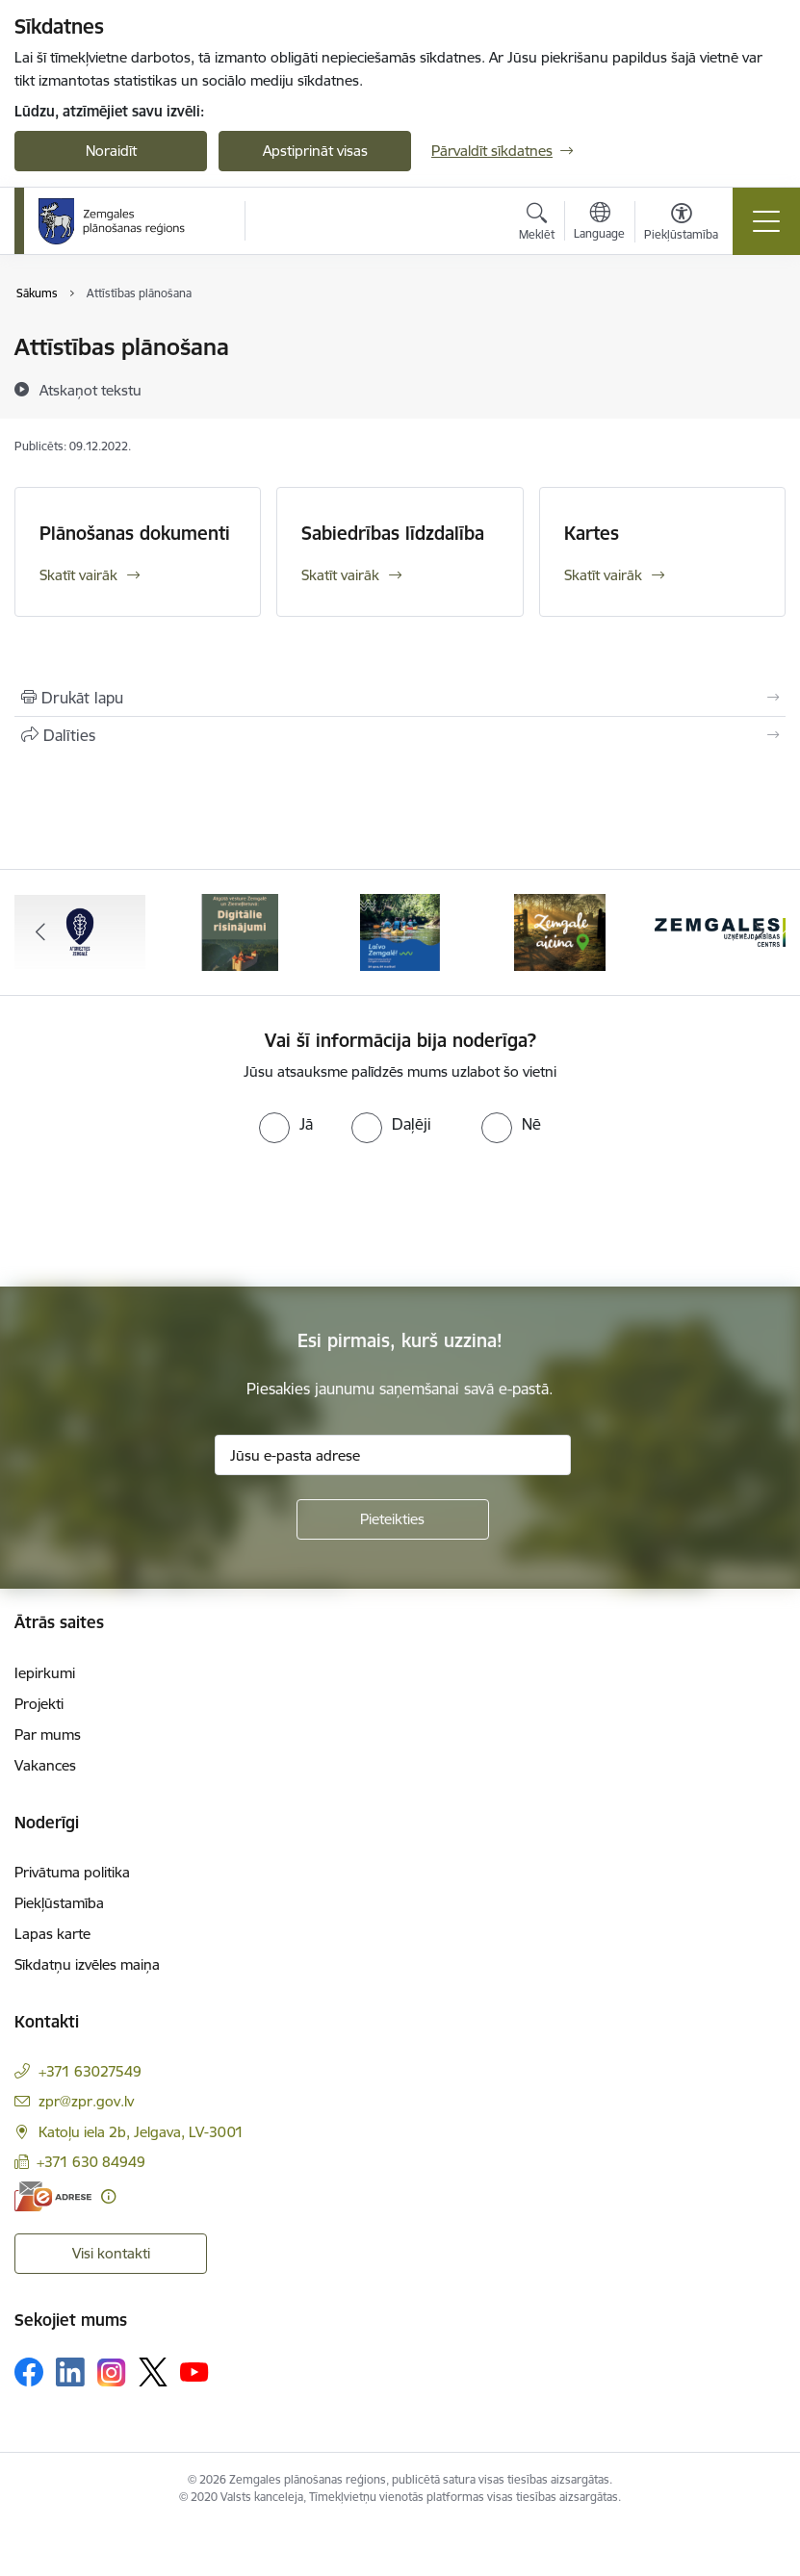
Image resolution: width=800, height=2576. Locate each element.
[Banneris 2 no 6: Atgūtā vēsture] (239, 931)
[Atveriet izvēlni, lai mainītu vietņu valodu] (599, 223)
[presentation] (160, 1215)
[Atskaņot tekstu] (90, 389)
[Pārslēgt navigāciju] (766, 221)
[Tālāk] (760, 932)
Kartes (591, 533)
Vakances (45, 1765)
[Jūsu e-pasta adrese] (393, 1455)
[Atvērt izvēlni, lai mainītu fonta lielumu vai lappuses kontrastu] (681, 224)
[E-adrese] (52, 2196)
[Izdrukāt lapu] (400, 697)
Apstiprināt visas (315, 150)
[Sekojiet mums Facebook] (28, 2372)
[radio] (286, 1123)
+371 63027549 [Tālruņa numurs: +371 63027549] (90, 2071)
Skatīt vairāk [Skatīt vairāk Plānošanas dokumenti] (78, 575)
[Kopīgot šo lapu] (400, 735)
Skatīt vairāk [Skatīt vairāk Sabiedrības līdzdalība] (340, 575)
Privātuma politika (72, 1872)
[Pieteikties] (393, 1519)
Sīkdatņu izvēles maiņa (87, 1964)
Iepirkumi (44, 1673)
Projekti (39, 1704)
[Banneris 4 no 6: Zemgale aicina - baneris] (560, 931)
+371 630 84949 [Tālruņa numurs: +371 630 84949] (91, 2162)
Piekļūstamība (59, 1903)
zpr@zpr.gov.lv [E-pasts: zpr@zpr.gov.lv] (86, 2101)
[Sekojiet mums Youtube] (194, 2371)
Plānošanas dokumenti (134, 533)
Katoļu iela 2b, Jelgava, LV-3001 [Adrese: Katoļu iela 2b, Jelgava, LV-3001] (141, 2132)
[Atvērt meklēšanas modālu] (536, 224)
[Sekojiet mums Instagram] (111, 2372)
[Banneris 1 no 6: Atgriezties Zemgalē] (79, 931)
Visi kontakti (111, 2253)
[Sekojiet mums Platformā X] (153, 2372)
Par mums (47, 1734)
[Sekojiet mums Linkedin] (70, 2372)
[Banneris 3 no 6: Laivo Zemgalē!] (400, 931)
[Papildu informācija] (108, 2196)
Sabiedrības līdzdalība (392, 533)
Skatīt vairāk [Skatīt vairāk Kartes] (603, 575)
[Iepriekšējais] (40, 932)
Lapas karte (52, 1934)
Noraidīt (111, 150)
